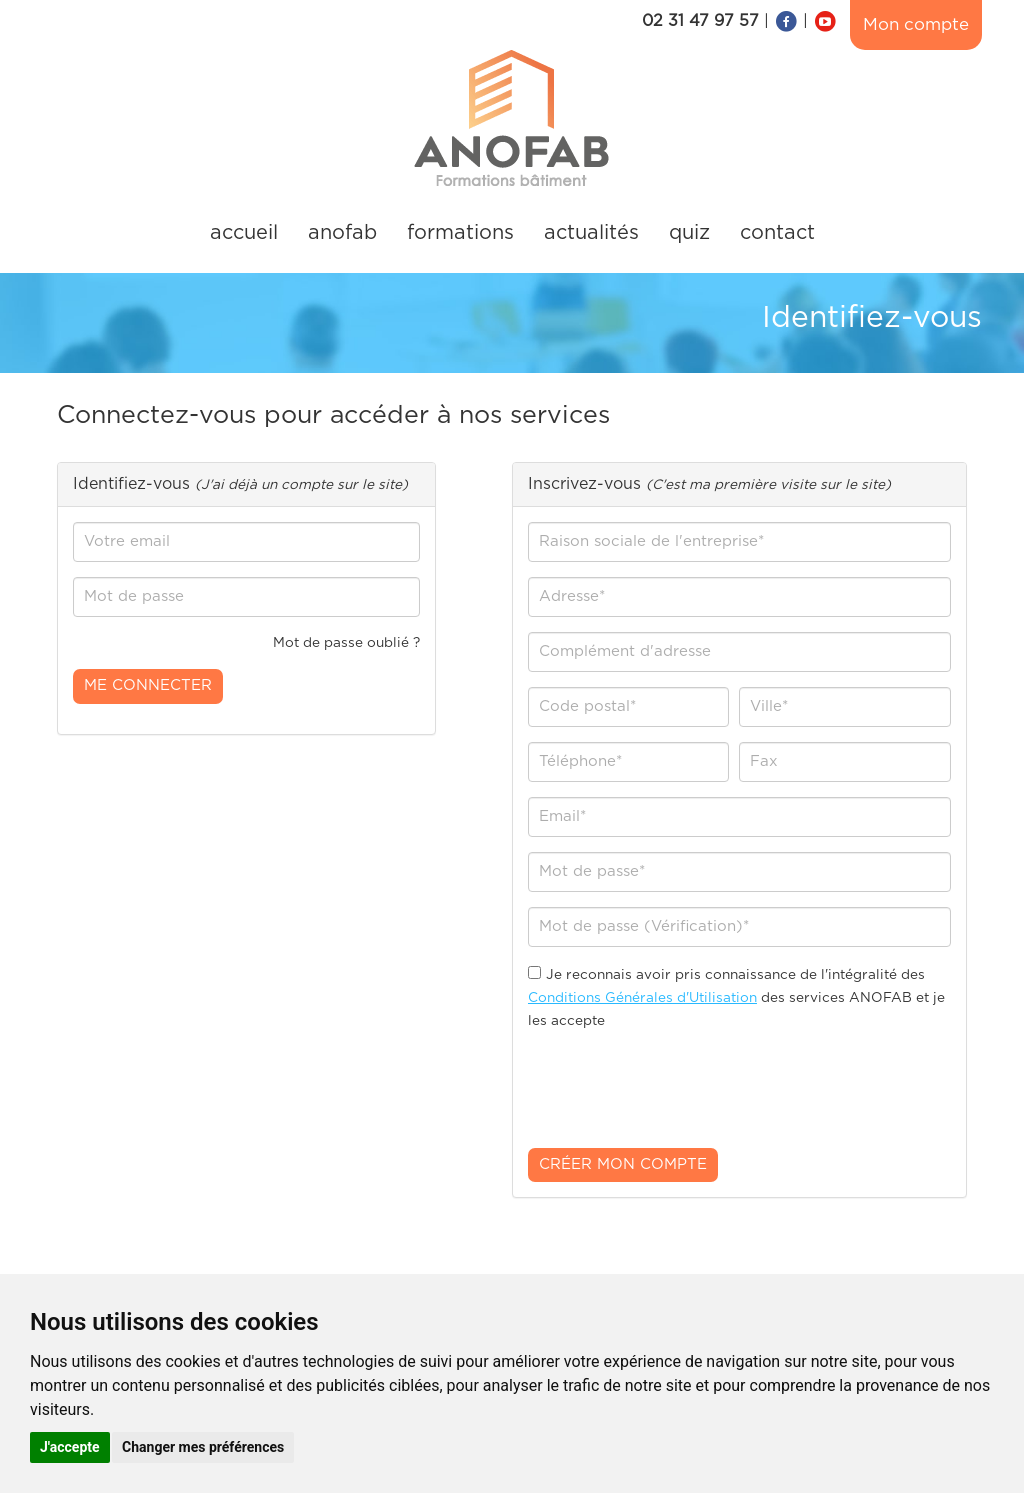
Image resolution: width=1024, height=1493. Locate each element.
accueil (244, 233)
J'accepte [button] (70, 1447)
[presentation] (680, 1094)
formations (460, 233)
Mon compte (916, 24)
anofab (342, 233)
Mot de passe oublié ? (346, 643)
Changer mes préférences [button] (203, 1447)
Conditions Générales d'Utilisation (642, 998)
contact (777, 233)
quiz (689, 233)
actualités (591, 233)
